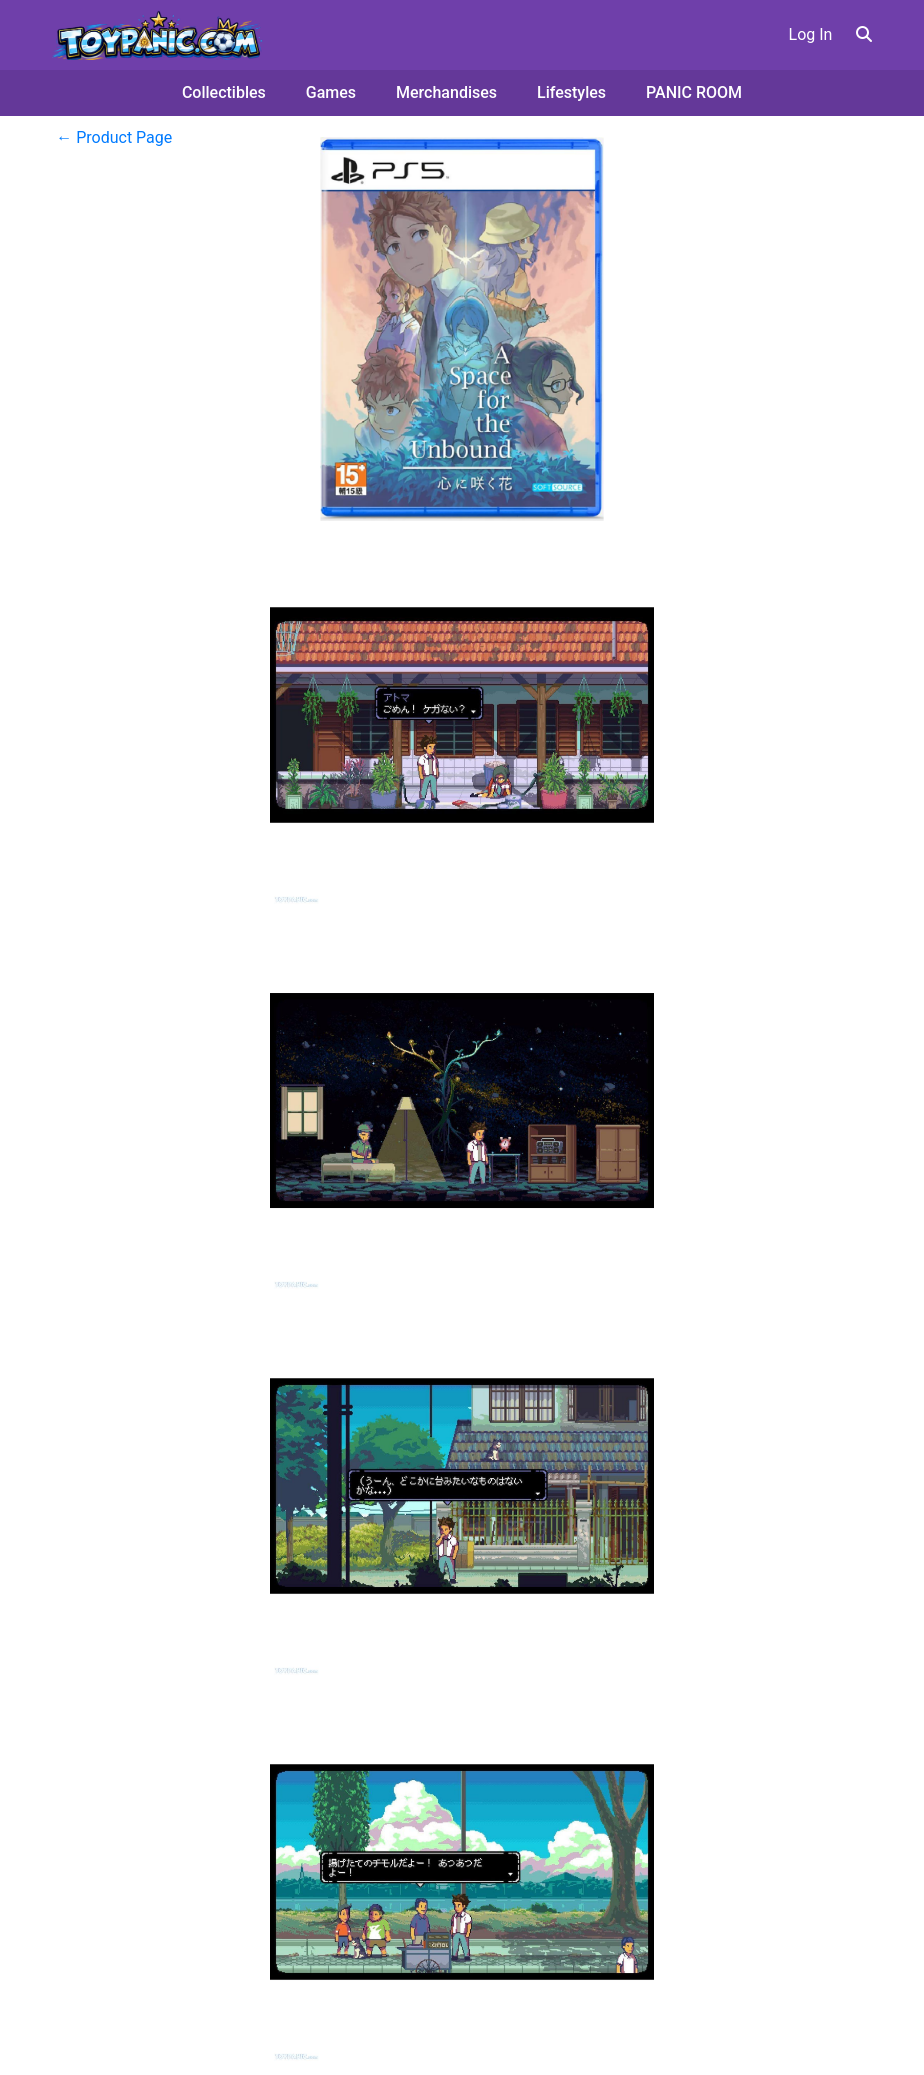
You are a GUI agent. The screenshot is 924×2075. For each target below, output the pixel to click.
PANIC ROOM (694, 92)
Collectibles (224, 92)
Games (331, 92)
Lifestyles (571, 92)
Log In (811, 34)
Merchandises (446, 92)
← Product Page (114, 137)
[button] (864, 34)
